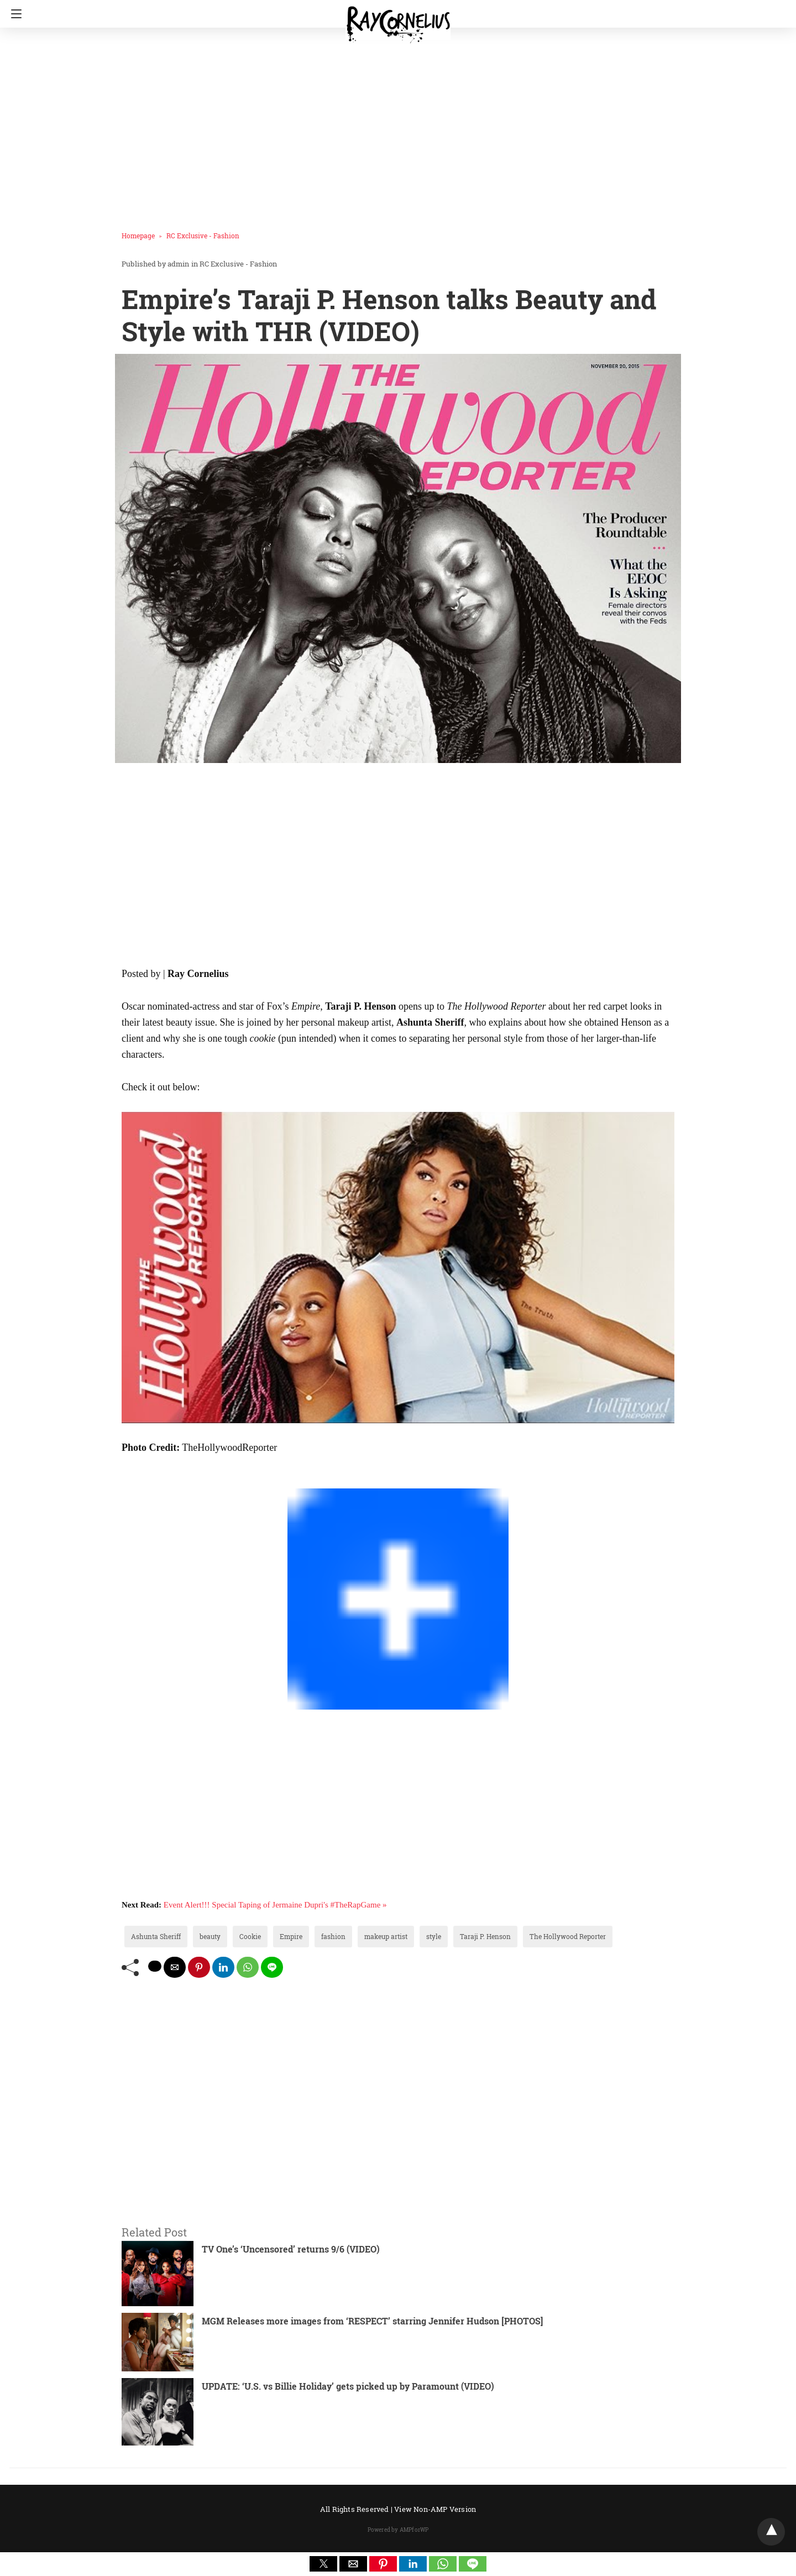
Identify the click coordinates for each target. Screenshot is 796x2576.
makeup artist (385, 1936)
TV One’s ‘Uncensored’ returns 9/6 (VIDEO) (291, 2249)
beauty (210, 1936)
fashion (333, 1936)
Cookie (250, 1936)
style (433, 1936)
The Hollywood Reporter (568, 1936)
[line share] (272, 1967)
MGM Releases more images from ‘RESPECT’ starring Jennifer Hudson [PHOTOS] (372, 2321)
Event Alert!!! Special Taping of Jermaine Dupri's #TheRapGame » (275, 1904)
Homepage (138, 235)
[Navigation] (13, 14)
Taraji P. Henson (485, 1936)
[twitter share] (154, 1966)
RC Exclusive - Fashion (202, 235)
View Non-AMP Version (435, 2509)
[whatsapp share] (248, 1967)
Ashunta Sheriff (156, 1936)
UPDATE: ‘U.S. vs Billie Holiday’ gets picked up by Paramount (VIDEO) (348, 2386)
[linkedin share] (223, 1967)
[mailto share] (175, 1967)
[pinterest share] (199, 1967)
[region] (394, 124)
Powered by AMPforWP (398, 2529)
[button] (323, 2564)
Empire (291, 1936)
